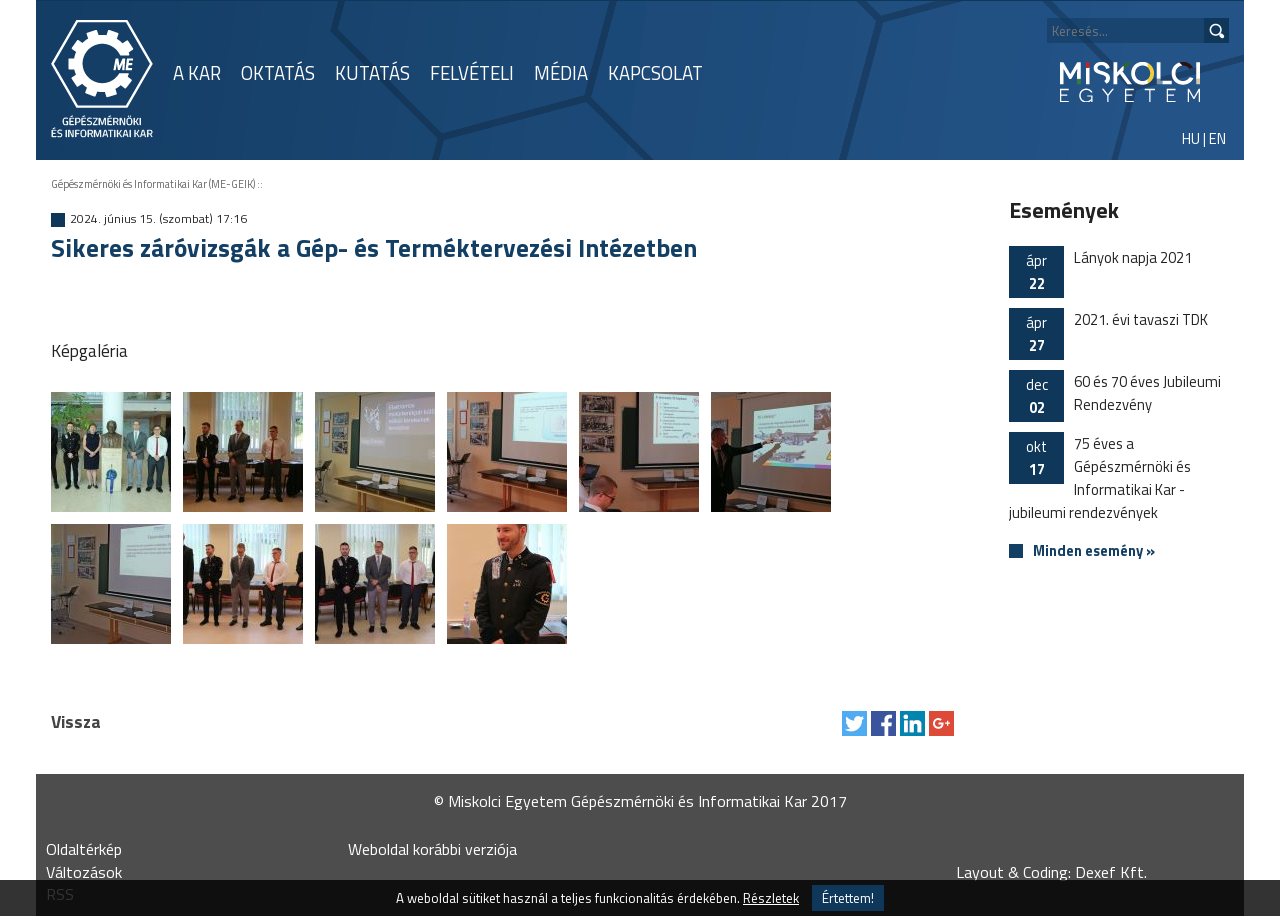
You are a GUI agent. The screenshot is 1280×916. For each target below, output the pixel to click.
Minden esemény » (1094, 551)
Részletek (771, 898)
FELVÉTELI (472, 73)
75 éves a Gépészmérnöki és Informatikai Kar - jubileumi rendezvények (1100, 478)
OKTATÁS (278, 73)
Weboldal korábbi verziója (432, 849)
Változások (84, 872)
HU (1191, 138)
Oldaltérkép (84, 849)
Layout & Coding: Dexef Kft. (1051, 872)
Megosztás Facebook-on (883, 723)
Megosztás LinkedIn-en (912, 723)
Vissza (76, 721)
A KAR (197, 73)
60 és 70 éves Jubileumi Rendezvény (1115, 396)
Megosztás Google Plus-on (941, 723)
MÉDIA (561, 73)
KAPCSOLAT (655, 73)
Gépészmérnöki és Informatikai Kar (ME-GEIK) (153, 184)
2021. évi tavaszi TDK (1108, 334)
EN (1217, 138)
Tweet (854, 723)
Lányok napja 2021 (1100, 272)
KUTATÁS (372, 73)
